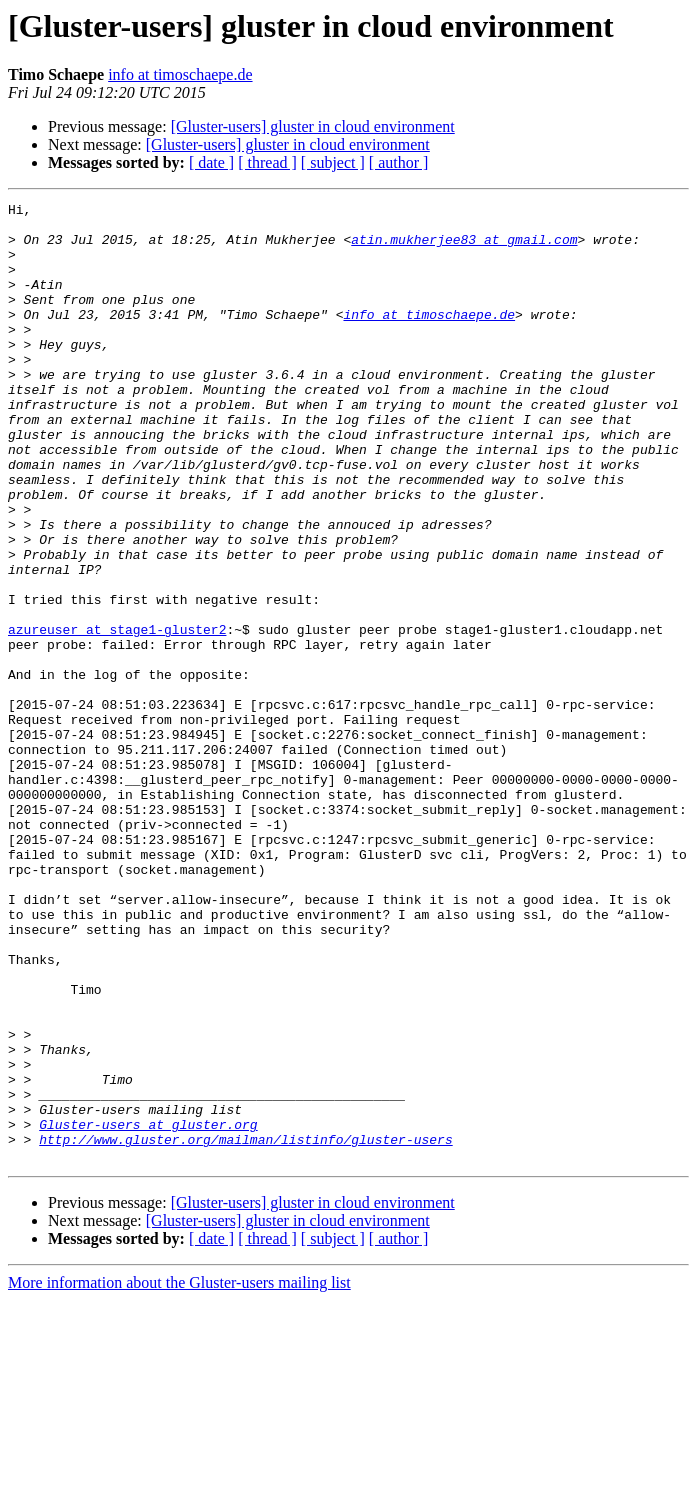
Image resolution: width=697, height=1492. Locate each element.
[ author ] (399, 162)
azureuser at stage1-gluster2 (117, 716)
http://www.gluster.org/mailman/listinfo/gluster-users (245, 1328)
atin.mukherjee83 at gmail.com (464, 248)
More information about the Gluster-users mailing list (179, 1474)
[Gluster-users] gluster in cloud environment (313, 126)
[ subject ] (333, 162)
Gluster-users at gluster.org (148, 1310)
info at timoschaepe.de (180, 74)
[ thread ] (267, 162)
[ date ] (211, 162)
